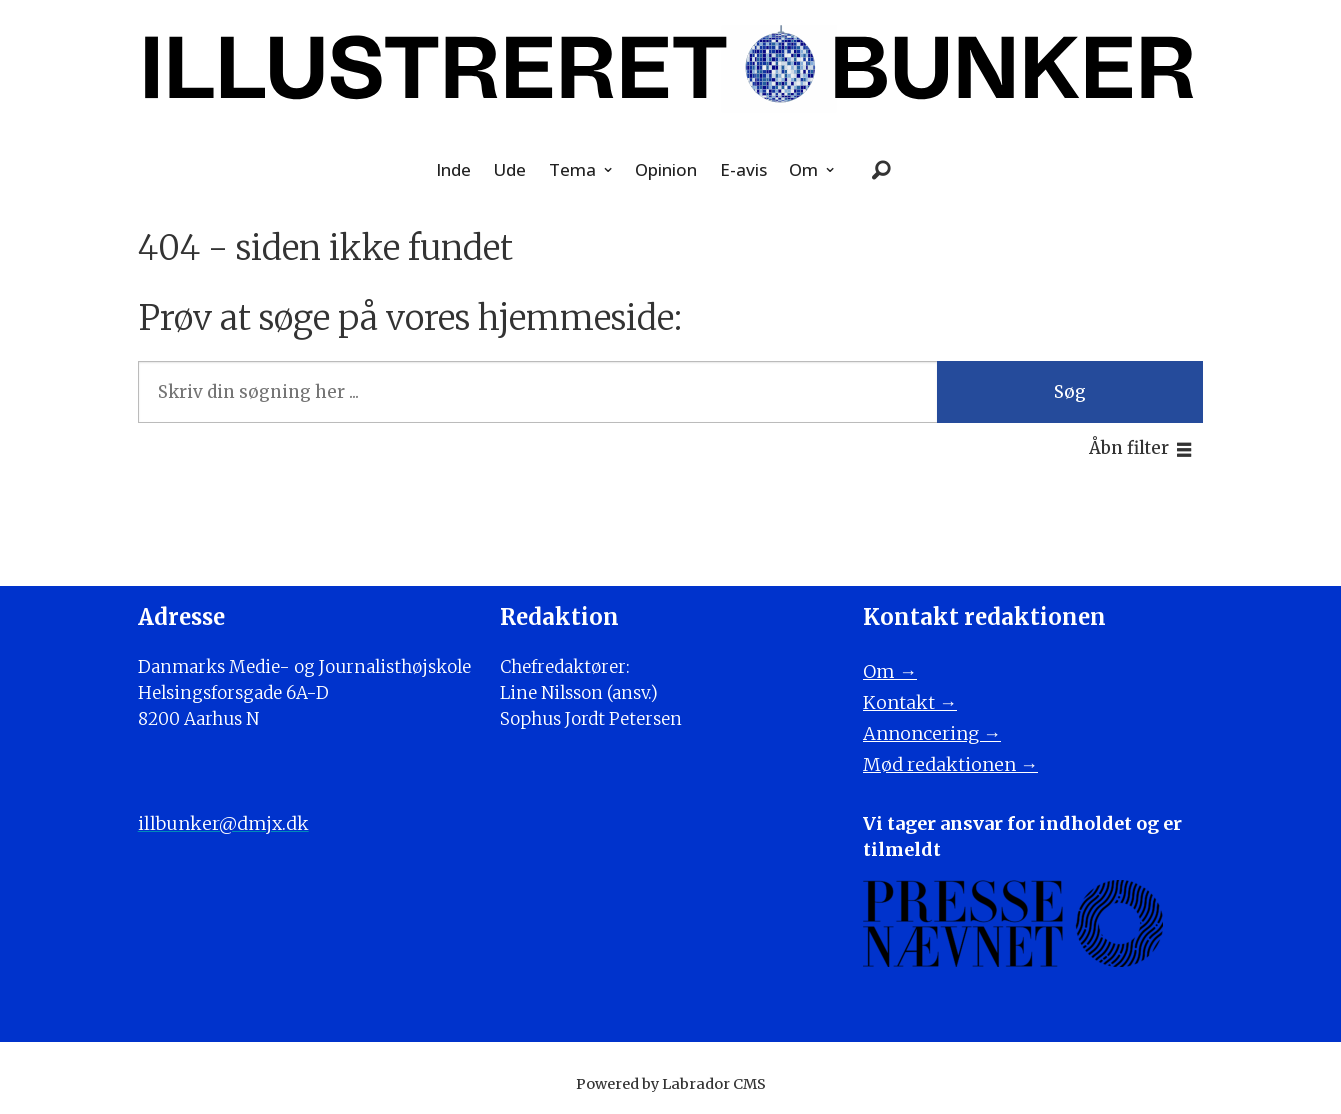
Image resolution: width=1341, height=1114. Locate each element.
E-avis (743, 169)
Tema (572, 169)
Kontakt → (910, 702)
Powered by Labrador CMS (671, 1084)
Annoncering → (932, 733)
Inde (453, 169)
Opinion (666, 169)
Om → (890, 671)
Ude (509, 169)
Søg (1070, 392)
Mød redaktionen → (950, 764)
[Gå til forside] (671, 68)
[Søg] (881, 171)
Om (803, 169)
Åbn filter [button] (1129, 448)
